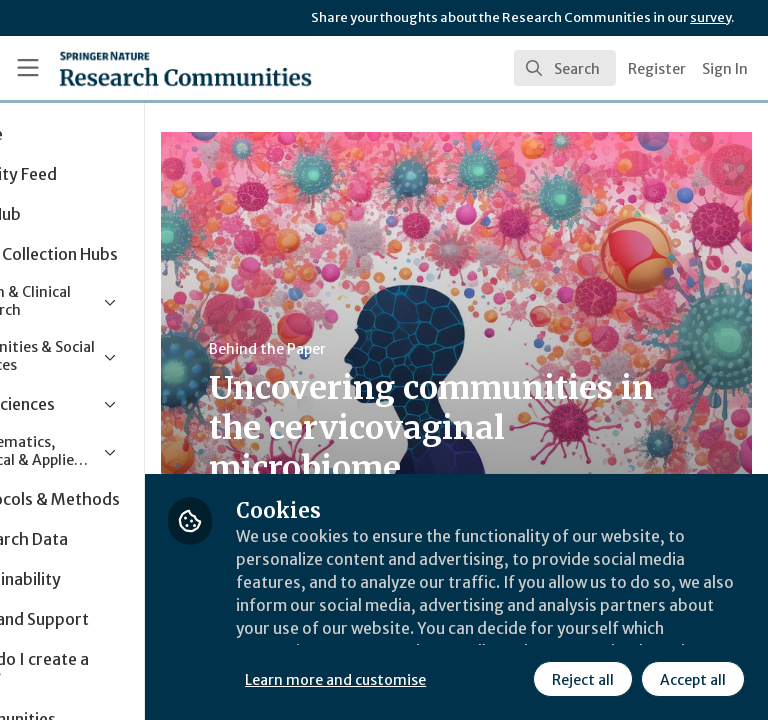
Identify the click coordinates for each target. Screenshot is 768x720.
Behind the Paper (378, 349)
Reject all (405, 679)
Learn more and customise (446, 635)
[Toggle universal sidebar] (28, 68)
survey (710, 17)
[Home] (141, 68)
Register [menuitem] (657, 69)
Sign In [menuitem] (725, 69)
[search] (565, 68)
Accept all (515, 679)
